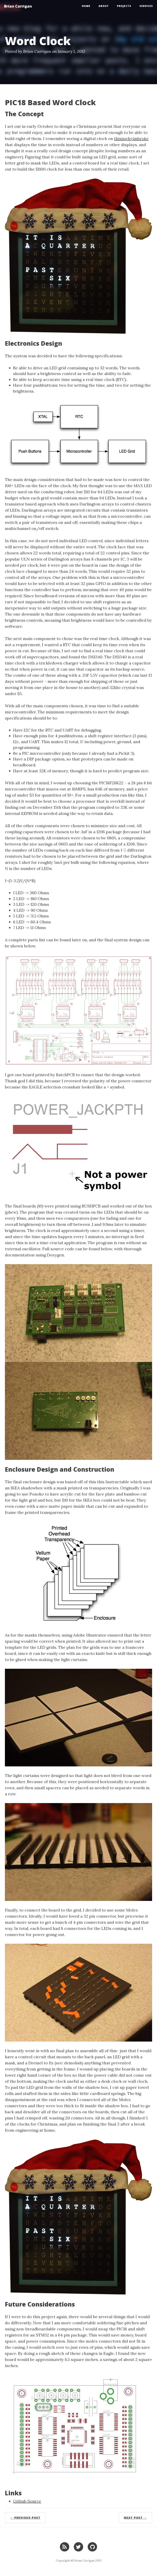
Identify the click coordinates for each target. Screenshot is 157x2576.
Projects (124, 6)
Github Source (27, 2501)
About (104, 6)
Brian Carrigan (18, 6)
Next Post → (135, 2518)
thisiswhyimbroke (131, 138)
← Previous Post (25, 2518)
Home (86, 6)
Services (146, 6)
